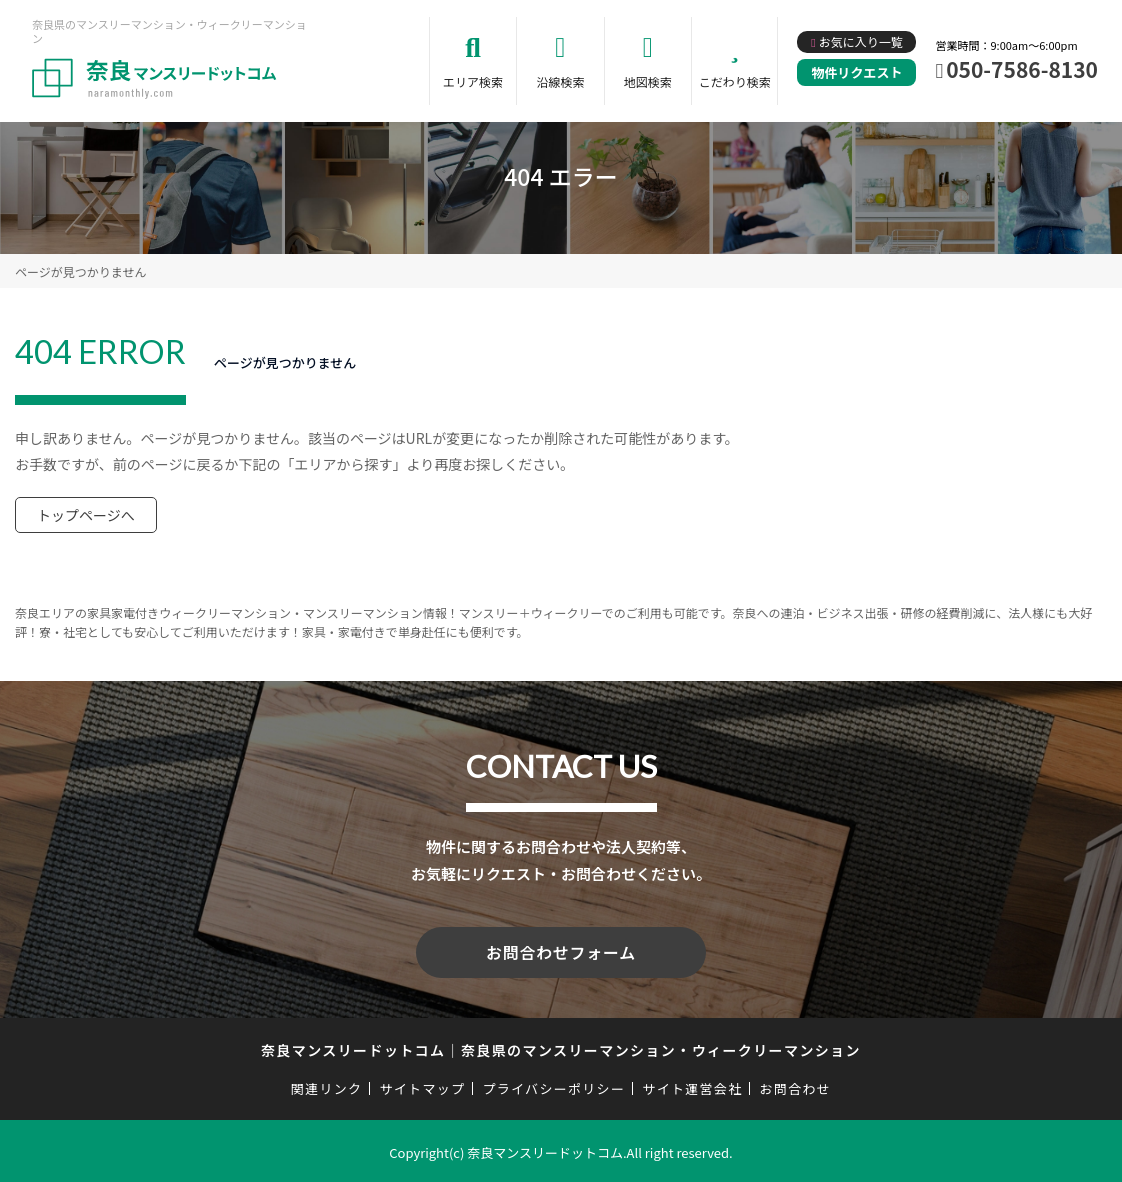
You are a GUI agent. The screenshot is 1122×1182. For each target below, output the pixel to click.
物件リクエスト (856, 72)
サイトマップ (423, 1085)
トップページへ (86, 515)
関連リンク (327, 1085)
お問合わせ (796, 1085)
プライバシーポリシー (553, 1085)
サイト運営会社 (692, 1085)
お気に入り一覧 (861, 41)
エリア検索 (473, 81)
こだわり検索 (735, 81)
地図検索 (648, 81)
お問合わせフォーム (561, 951)
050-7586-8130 (1022, 69)
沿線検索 (560, 81)
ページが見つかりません (80, 271)
